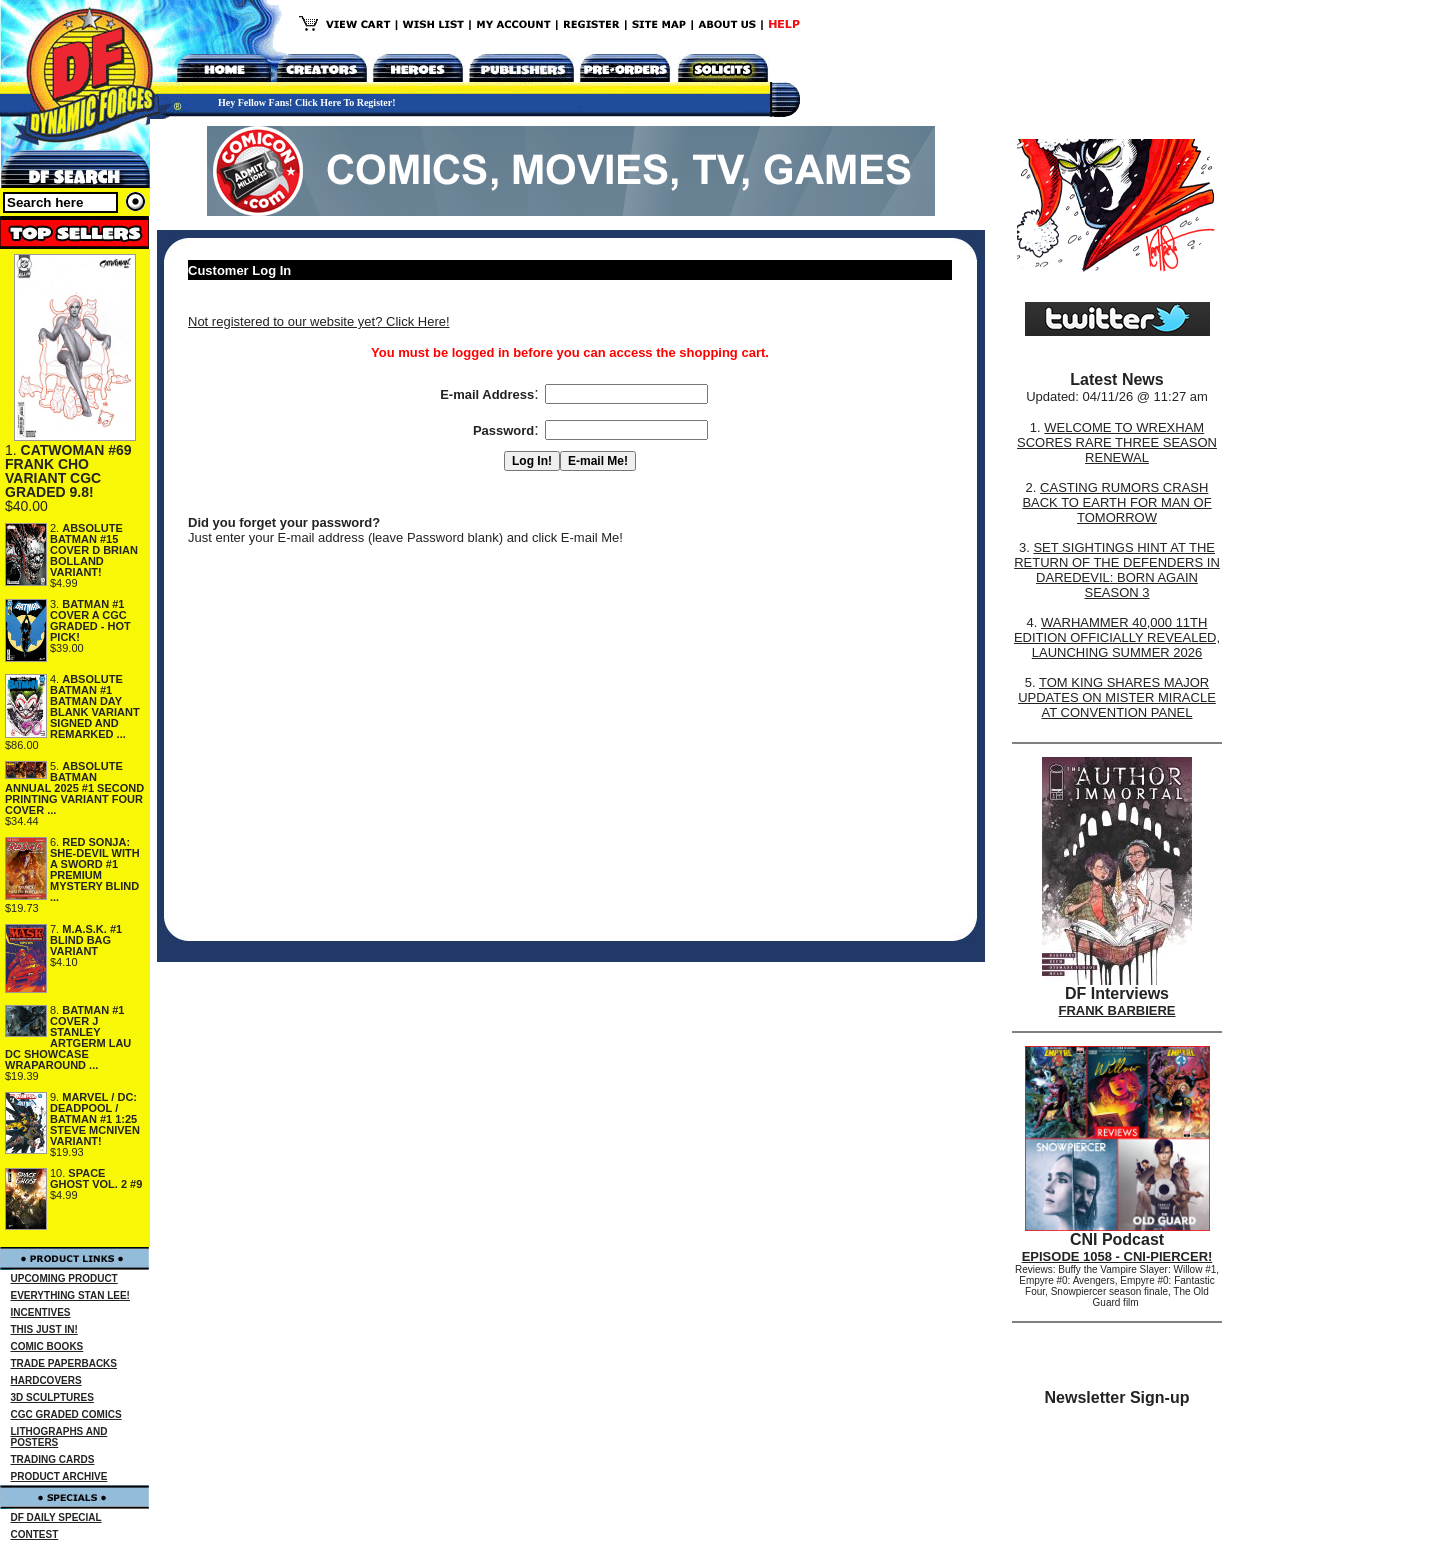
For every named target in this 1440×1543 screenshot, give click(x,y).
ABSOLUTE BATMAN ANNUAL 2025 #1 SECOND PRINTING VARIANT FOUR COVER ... (74, 788)
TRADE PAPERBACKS (64, 1363)
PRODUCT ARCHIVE (59, 1476)
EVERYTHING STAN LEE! (70, 1295)
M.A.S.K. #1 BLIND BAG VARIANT (86, 940)
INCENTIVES (41, 1312)
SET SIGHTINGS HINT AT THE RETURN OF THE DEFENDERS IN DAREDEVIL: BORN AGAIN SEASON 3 (1117, 570)
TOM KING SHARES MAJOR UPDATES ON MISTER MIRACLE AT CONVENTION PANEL (1117, 697)
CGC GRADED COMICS (66, 1414)
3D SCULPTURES (52, 1397)
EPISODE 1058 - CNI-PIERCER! (1117, 1256)
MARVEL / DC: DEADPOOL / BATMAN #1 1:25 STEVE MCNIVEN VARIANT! (95, 1119)
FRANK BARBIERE (1117, 1010)
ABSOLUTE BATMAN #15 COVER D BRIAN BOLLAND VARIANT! (94, 550)
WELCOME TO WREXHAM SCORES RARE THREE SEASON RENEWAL (1117, 442)
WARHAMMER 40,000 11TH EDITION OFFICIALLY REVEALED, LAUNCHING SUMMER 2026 (1117, 637)
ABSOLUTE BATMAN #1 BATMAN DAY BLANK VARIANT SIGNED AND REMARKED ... (95, 706)
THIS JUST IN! (44, 1329)
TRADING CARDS (53, 1459)
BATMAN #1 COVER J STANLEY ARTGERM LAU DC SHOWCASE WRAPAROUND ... (68, 1037)
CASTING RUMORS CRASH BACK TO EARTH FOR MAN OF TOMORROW (1116, 502)
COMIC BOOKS (47, 1346)
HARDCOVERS (46, 1380)
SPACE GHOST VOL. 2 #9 (96, 1178)
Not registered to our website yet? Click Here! (319, 321)
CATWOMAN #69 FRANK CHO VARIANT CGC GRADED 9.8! (68, 471)
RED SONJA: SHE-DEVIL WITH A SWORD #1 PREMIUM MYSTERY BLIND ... (95, 869)
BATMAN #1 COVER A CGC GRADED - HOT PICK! (90, 620)
